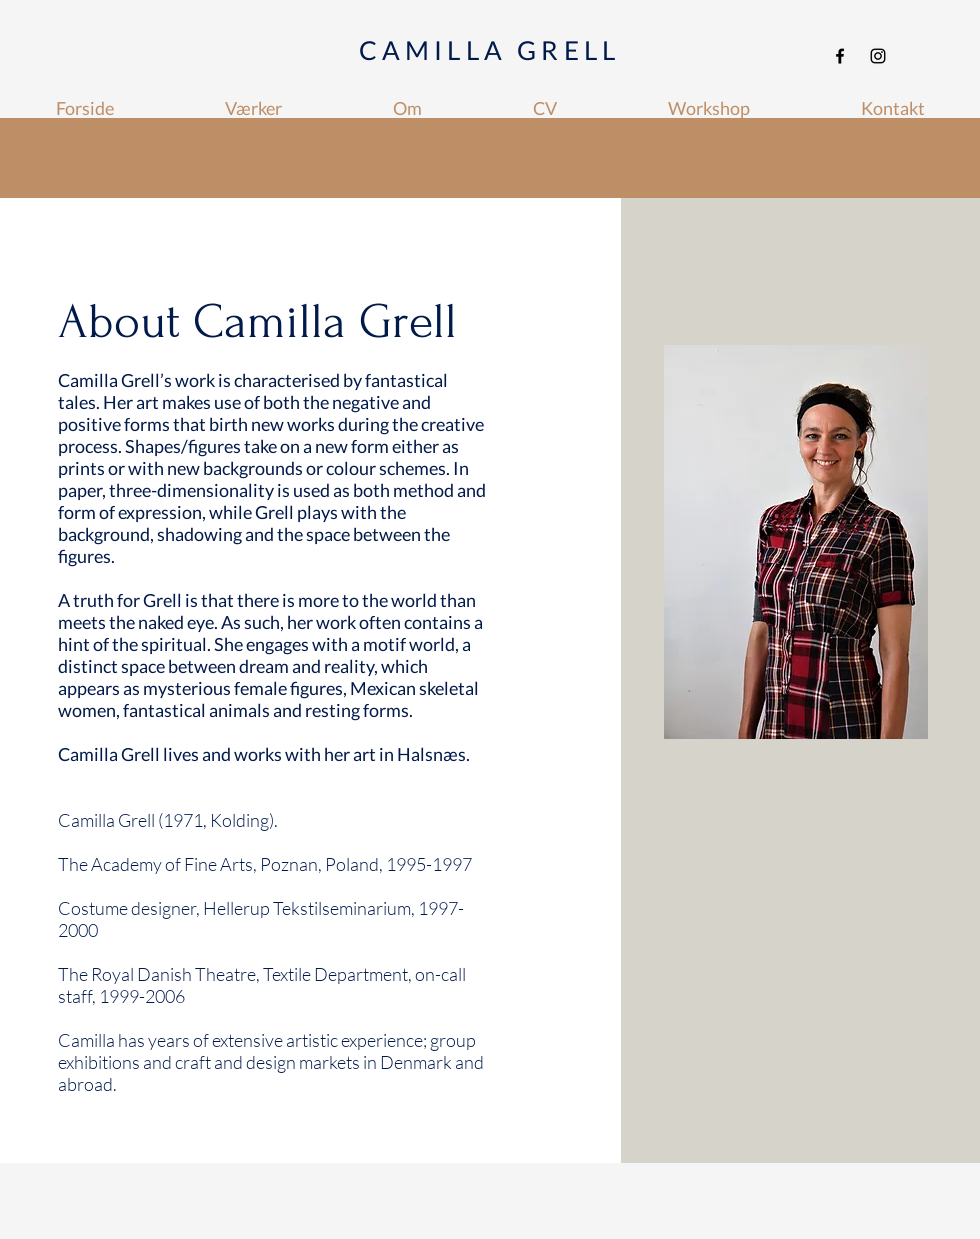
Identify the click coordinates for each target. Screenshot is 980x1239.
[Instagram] (878, 56)
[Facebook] (840, 56)
